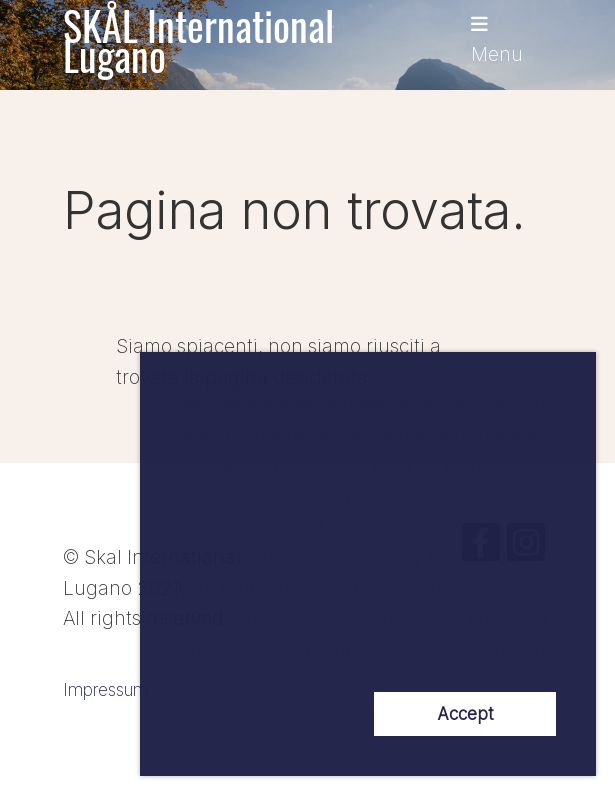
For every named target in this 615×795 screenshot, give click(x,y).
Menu (497, 40)
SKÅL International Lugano (198, 40)
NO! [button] (271, 713)
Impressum (105, 689)
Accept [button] (465, 713)
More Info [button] (502, 651)
